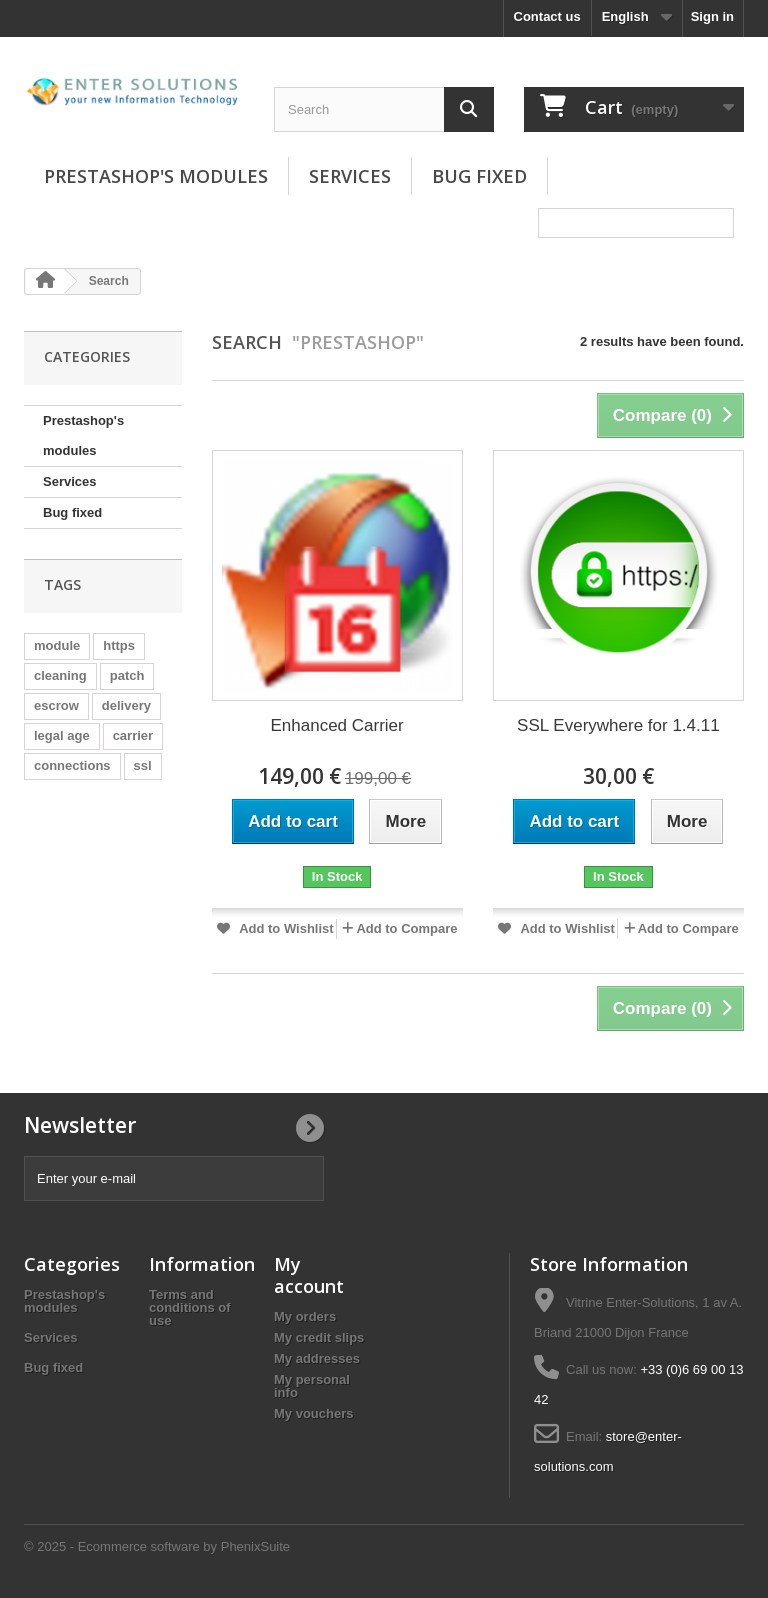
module (57, 645)
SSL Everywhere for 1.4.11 (618, 725)
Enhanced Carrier (337, 725)
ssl (143, 765)
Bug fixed (479, 176)
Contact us (547, 16)
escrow (56, 705)
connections (72, 765)
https (119, 645)
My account (309, 1275)
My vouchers (313, 1413)
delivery (126, 705)
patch (127, 675)
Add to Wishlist (285, 928)
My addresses (317, 1358)
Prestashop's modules (156, 176)
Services (350, 176)
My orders (305, 1316)
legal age (62, 735)
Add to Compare (406, 928)
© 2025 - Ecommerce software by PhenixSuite (157, 1546)
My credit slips (319, 1337)
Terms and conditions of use (190, 1307)
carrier (133, 735)
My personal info (312, 1386)
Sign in (712, 16)
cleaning (60, 675)
